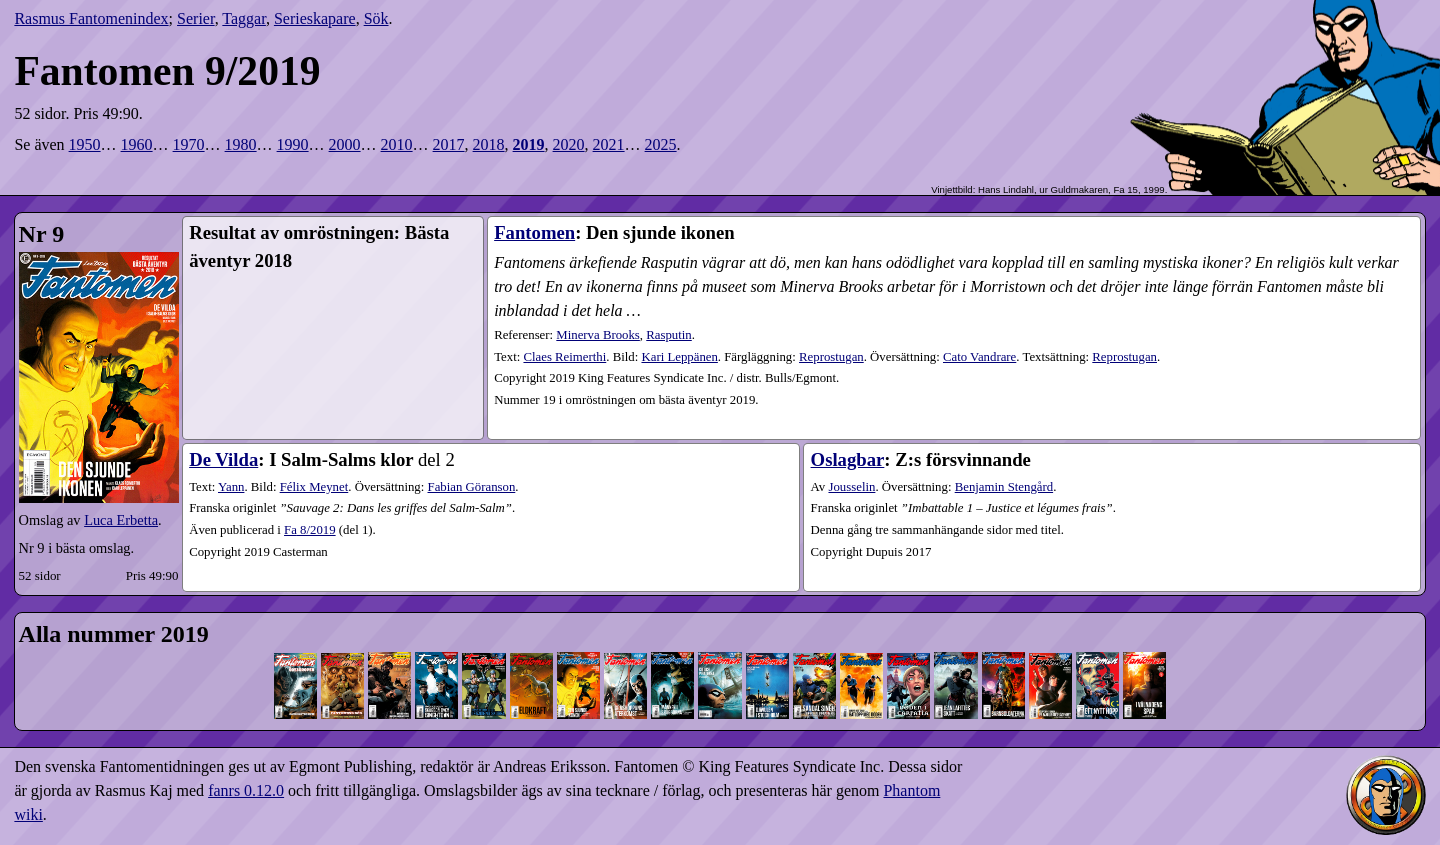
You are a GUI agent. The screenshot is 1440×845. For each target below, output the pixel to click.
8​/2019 (310, 530)
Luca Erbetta (121, 520)
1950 (85, 144)
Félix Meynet (314, 487)
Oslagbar (848, 459)
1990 (293, 144)
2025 (661, 144)
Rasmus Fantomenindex (91, 18)
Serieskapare (315, 18)
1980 (241, 144)
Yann (231, 487)
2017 (449, 144)
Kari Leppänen (679, 357)
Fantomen (534, 232)
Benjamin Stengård (1004, 487)
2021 (609, 144)
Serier (196, 18)
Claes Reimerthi (564, 357)
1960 (137, 144)
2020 (569, 144)
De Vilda (223, 459)
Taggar (244, 18)
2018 (489, 144)
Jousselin (851, 487)
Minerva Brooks (598, 335)
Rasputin (669, 335)
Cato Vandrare (979, 357)
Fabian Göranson (472, 487)
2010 (397, 144)
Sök (376, 18)
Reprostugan (831, 357)
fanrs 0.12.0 (246, 790)
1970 (189, 144)
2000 (345, 144)
